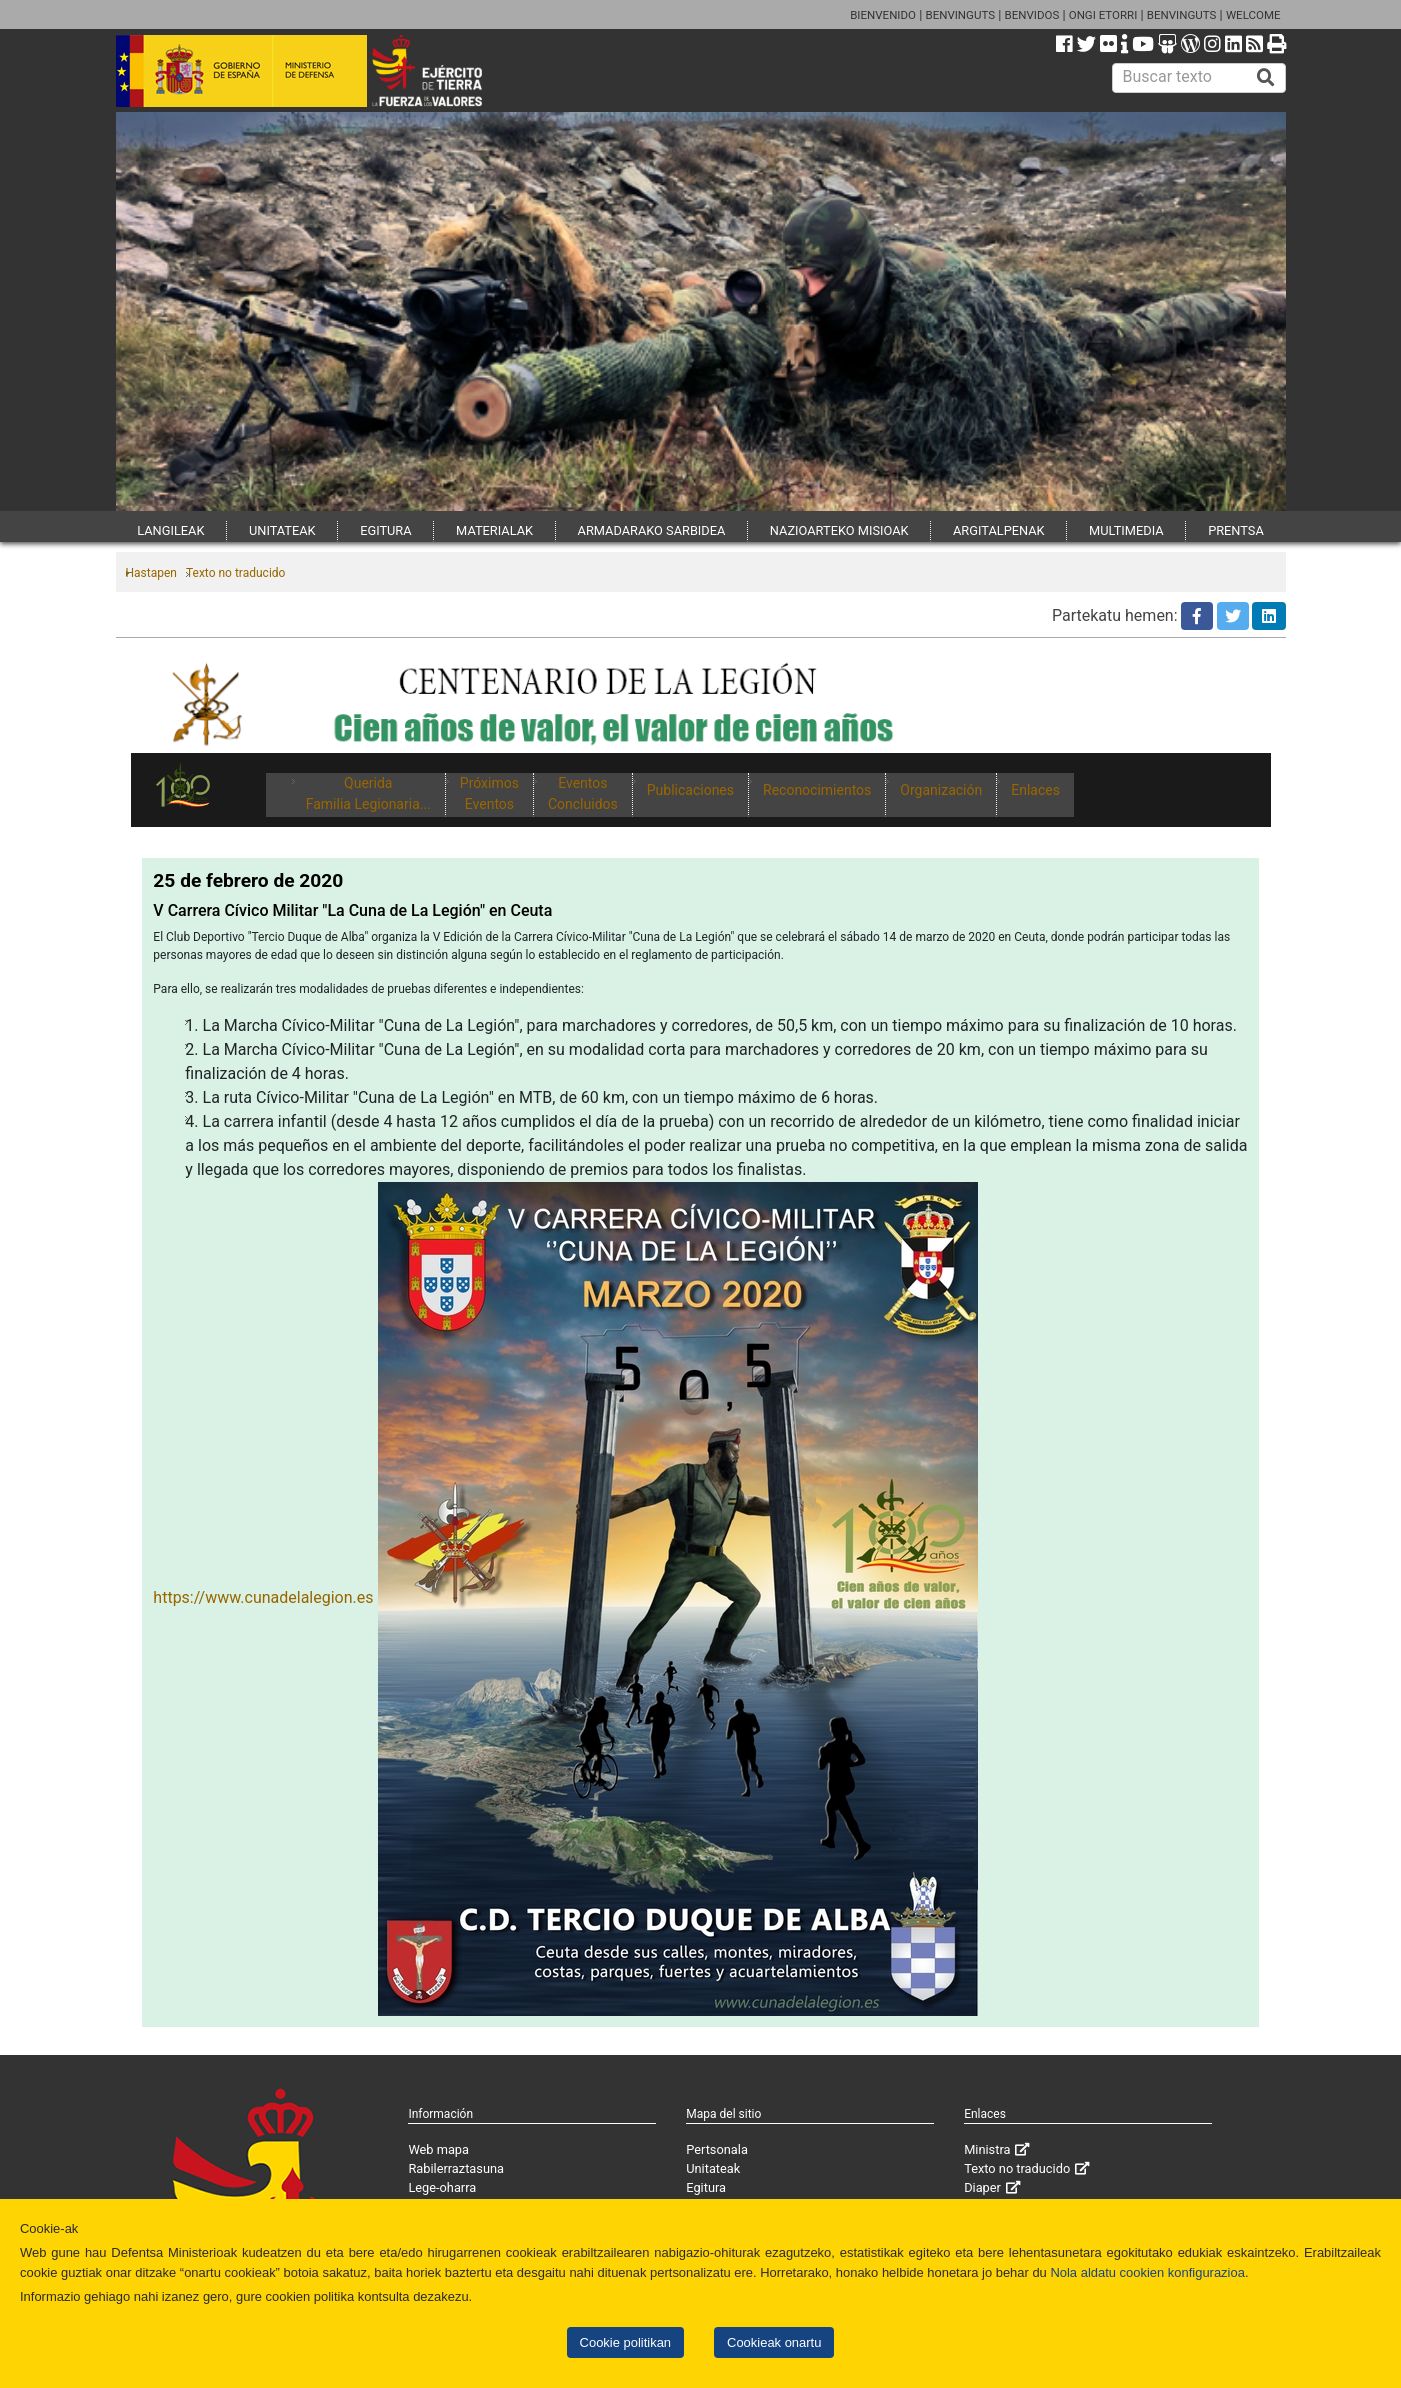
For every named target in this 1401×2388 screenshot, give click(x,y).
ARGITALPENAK (999, 530)
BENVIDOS (1032, 15)
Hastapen (151, 573)
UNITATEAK (282, 530)
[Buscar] (1266, 78)
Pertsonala (717, 2149)
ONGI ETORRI (1103, 15)
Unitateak (713, 2168)
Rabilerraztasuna (456, 2168)
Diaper (982, 2187)
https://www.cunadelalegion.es (263, 1597)
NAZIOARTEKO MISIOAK (839, 530)
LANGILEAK (170, 530)
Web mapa (438, 2149)
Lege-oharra (442, 2187)
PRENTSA (1236, 530)
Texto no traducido (235, 573)
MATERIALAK (494, 530)
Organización (941, 790)
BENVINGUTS (960, 15)
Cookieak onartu (774, 2342)
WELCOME (1253, 15)
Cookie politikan (625, 2342)
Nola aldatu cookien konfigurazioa (1147, 2272)
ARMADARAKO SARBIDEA (652, 530)
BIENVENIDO (883, 15)
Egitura (706, 2187)
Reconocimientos (817, 790)
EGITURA (385, 530)
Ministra (987, 2149)
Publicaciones (690, 790)
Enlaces (1035, 790)
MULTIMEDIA (1126, 530)
